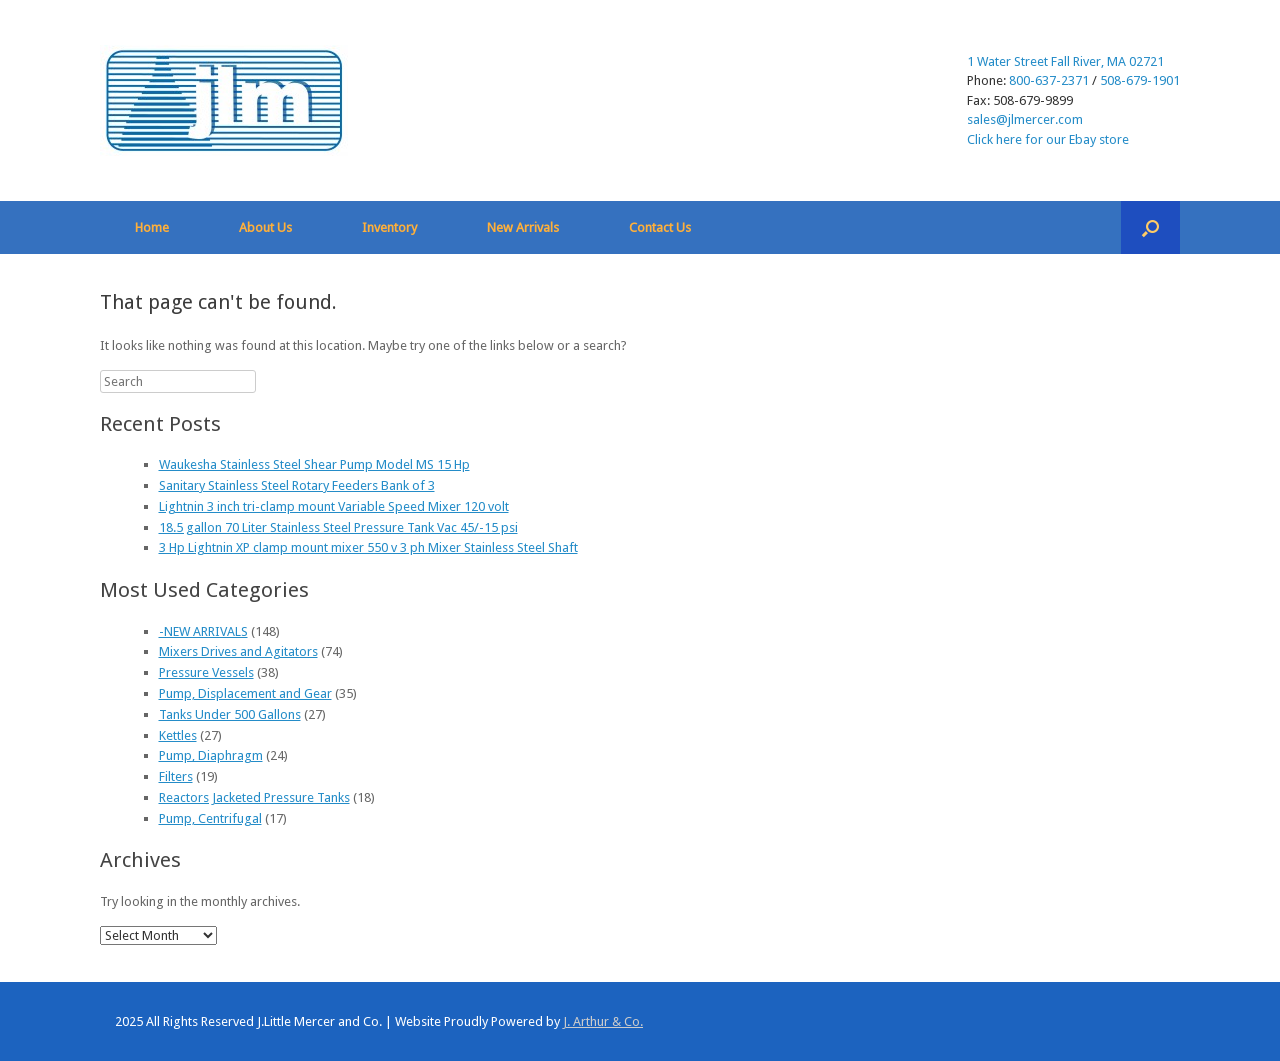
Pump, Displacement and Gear (245, 693)
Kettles (178, 735)
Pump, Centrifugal (210, 818)
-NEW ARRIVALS (203, 631)
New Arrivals (523, 227)
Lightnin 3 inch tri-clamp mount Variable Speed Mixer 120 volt (334, 506)
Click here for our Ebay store (1048, 139)
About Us (265, 227)
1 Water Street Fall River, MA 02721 (1065, 61)
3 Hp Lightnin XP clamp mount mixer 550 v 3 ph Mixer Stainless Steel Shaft (368, 547)
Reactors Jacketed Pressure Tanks (254, 797)
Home (152, 227)
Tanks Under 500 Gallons (230, 714)
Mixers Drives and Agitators (238, 651)
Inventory (389, 227)
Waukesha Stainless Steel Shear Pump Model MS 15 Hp (314, 464)
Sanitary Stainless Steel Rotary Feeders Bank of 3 (297, 485)
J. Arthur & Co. (603, 1021)
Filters (176, 776)
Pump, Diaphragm (211, 755)
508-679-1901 (1140, 80)
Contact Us (660, 227)
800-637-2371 (1049, 80)
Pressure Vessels (206, 672)
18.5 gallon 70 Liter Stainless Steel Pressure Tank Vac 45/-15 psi (338, 527)
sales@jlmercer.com (1025, 119)
